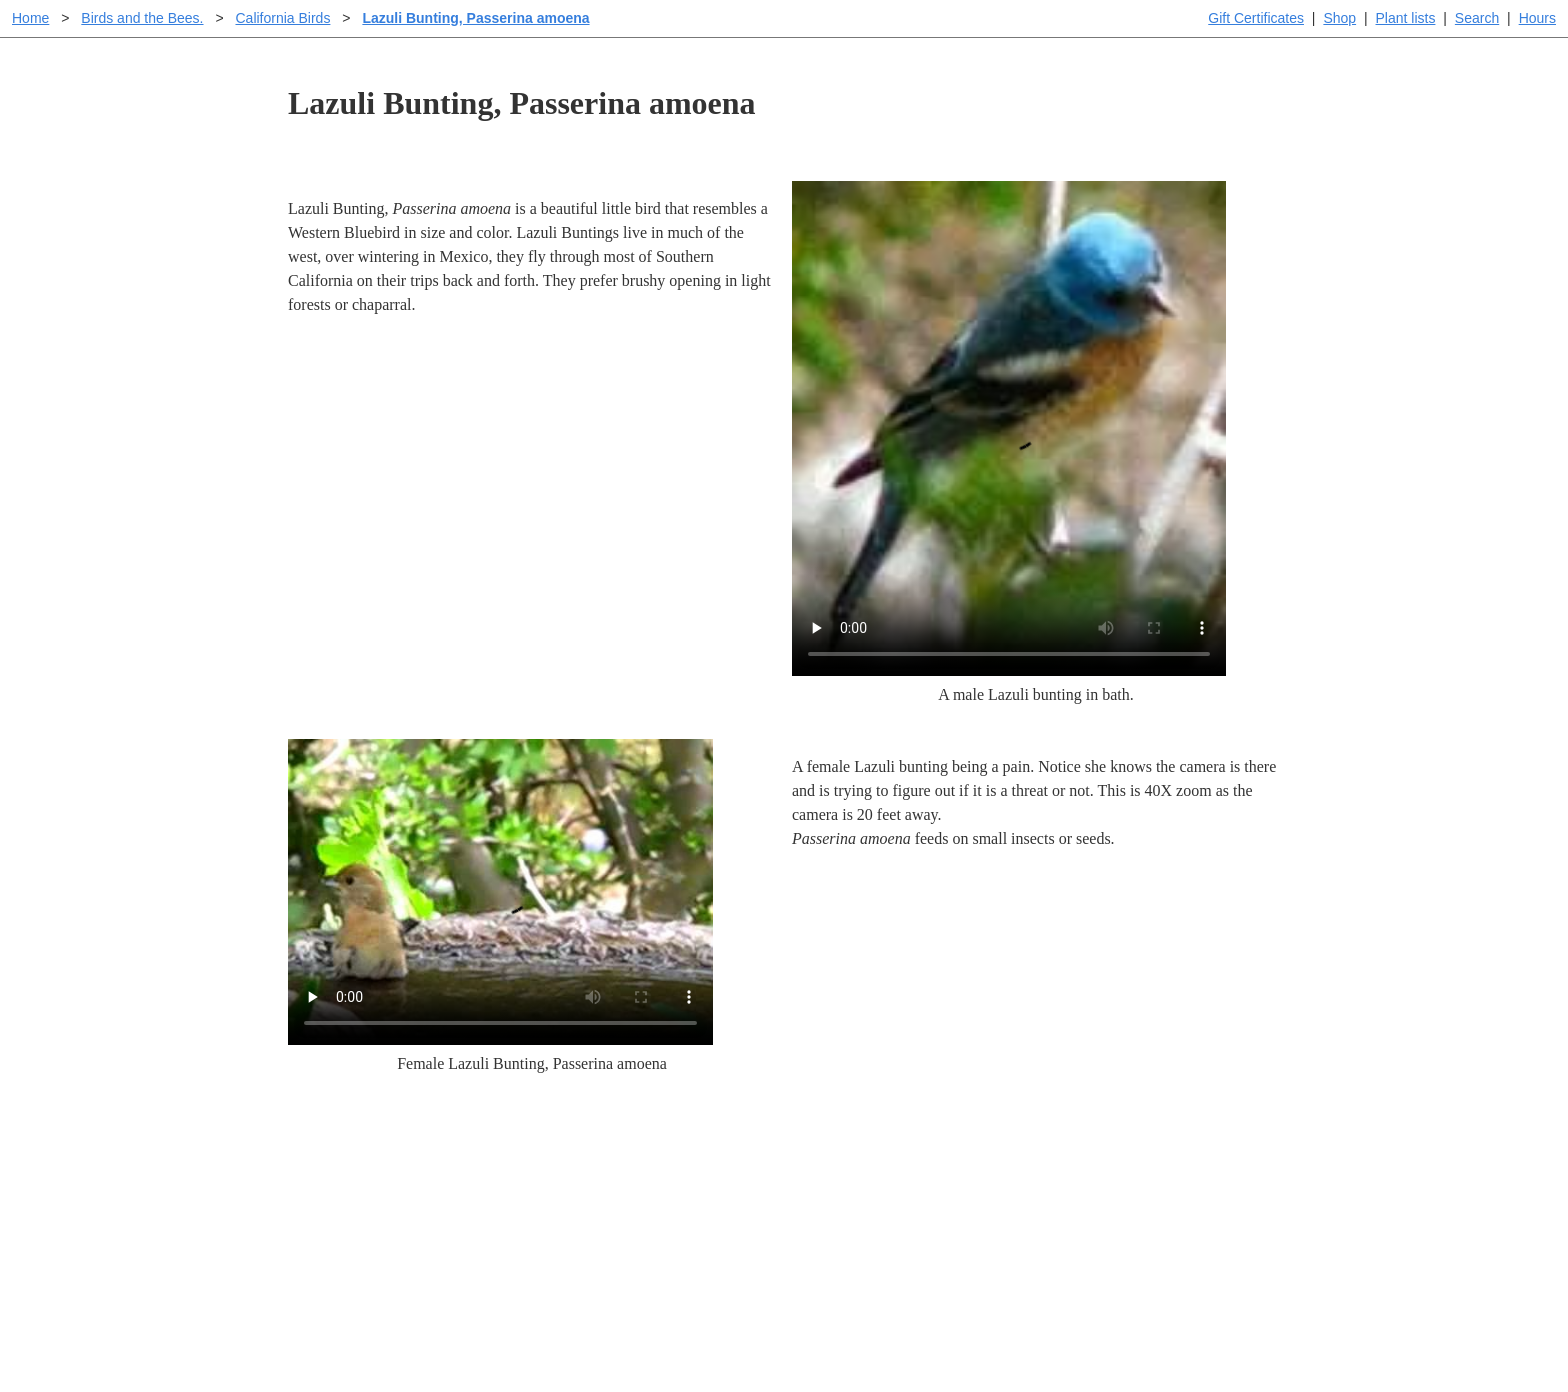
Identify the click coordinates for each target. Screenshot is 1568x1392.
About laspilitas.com (1110, 1224)
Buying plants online (854, 1192)
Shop (1339, 18)
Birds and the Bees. (142, 18)
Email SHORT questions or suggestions (663, 1327)
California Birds (282, 18)
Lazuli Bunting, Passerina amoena (475, 18)
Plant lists (1406, 18)
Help (803, 1160)
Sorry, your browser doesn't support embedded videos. (1009, 428)
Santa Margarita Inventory (1128, 1160)
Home (30, 18)
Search (1477, 18)
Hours (1537, 18)
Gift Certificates (1256, 18)
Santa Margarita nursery (1121, 1192)
